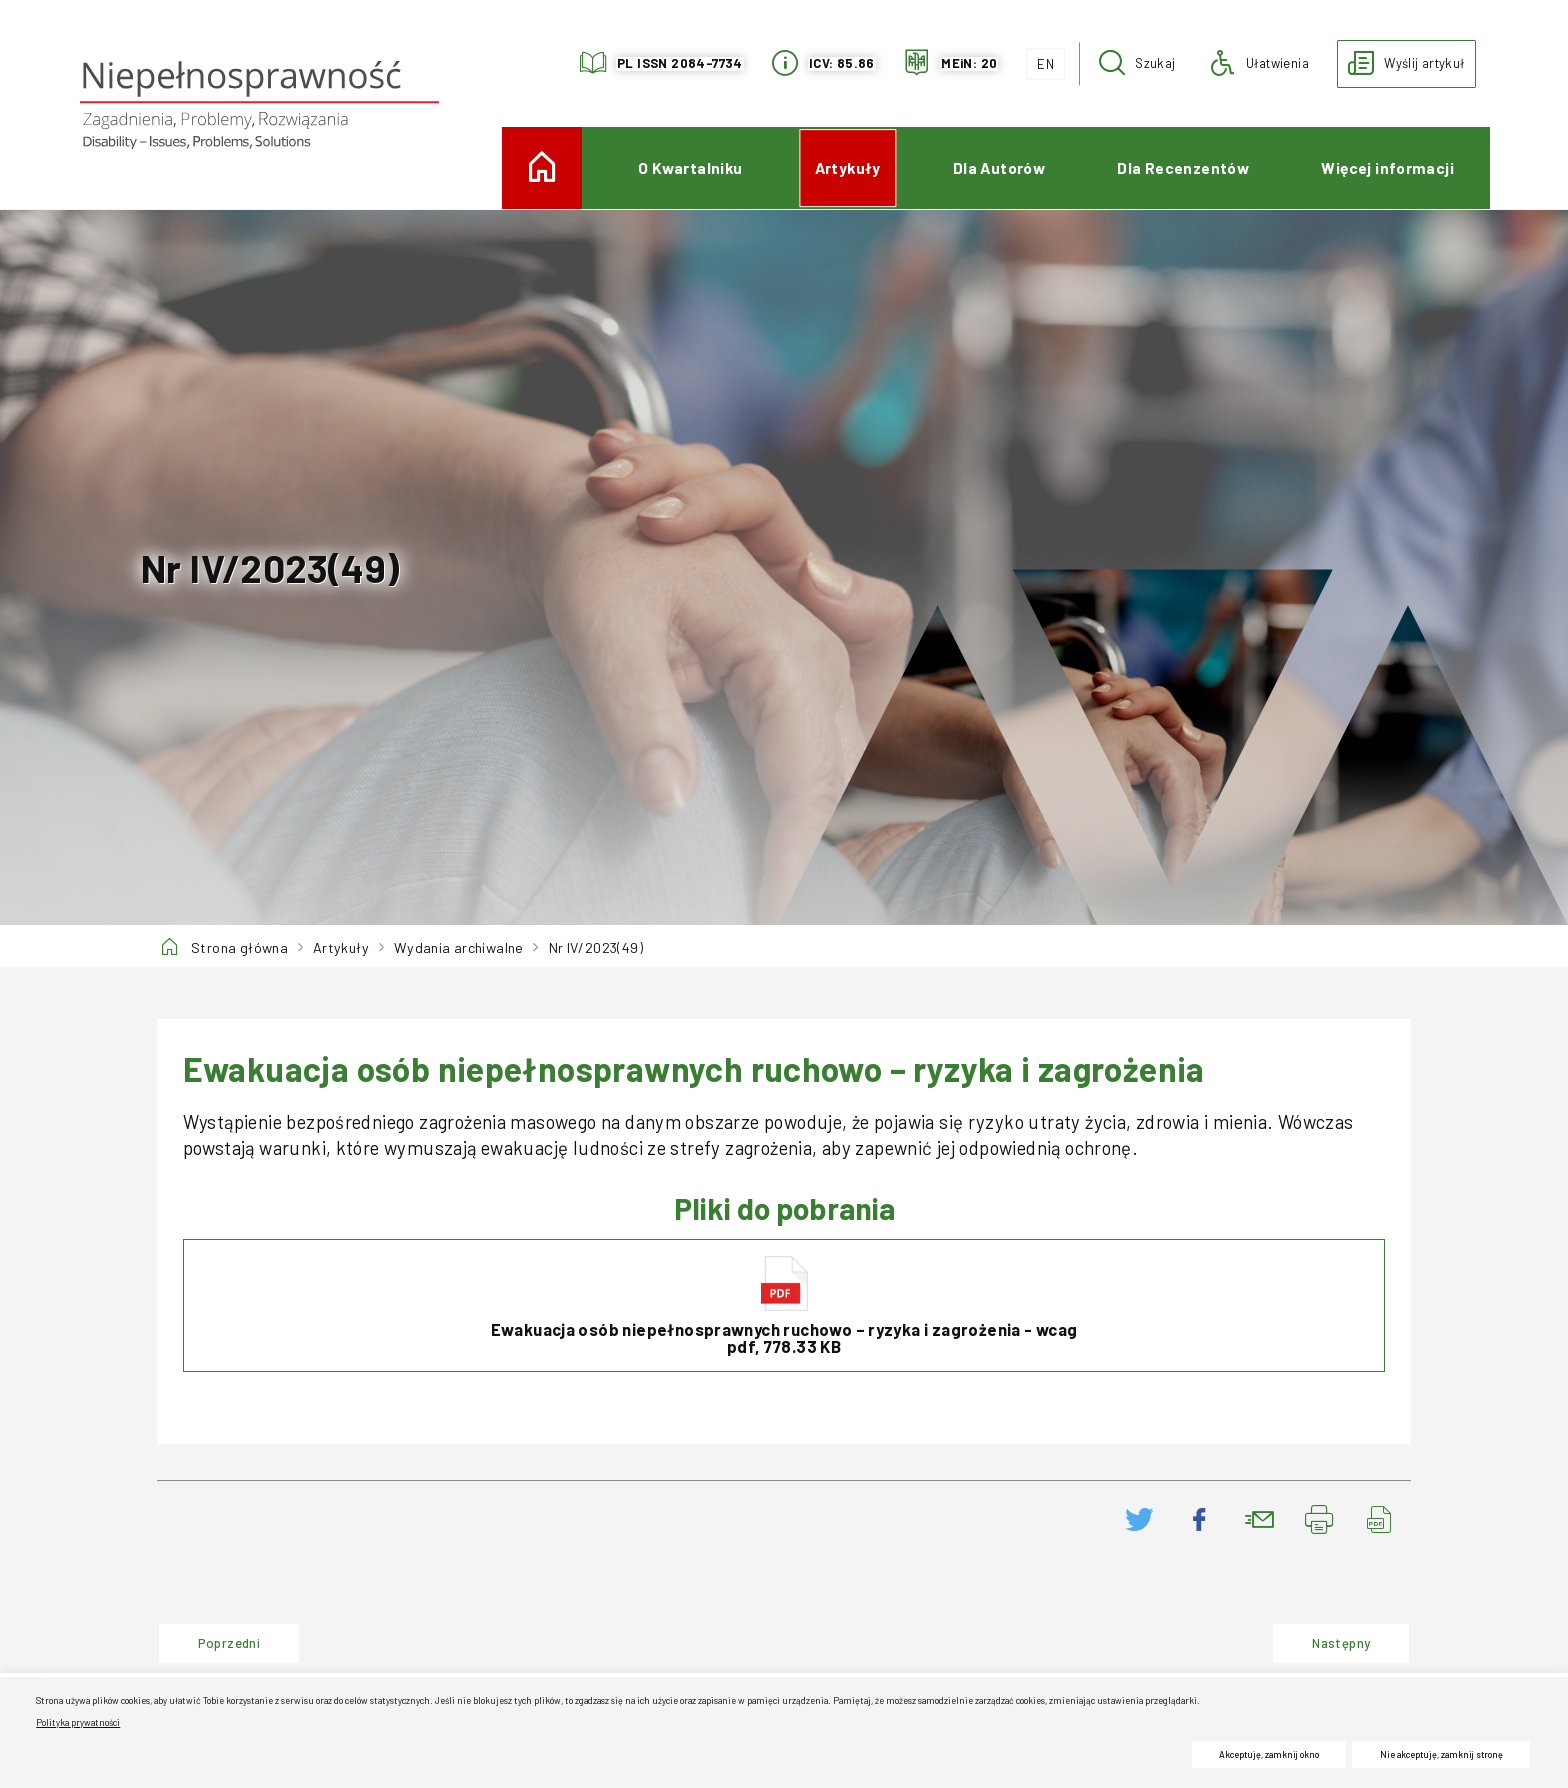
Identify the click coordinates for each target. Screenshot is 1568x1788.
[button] (1137, 64)
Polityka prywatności (78, 1722)
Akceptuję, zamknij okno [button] (1269, 1754)
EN (1040, 60)
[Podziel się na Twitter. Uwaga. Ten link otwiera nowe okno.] (1140, 1519)
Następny (1321, 1637)
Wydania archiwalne (459, 947)
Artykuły (341, 947)
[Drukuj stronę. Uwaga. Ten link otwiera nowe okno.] (1320, 1519)
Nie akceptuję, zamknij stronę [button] (1441, 1754)
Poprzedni (209, 1637)
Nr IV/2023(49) (596, 947)
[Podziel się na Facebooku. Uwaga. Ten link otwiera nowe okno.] (1200, 1519)
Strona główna (239, 947)
